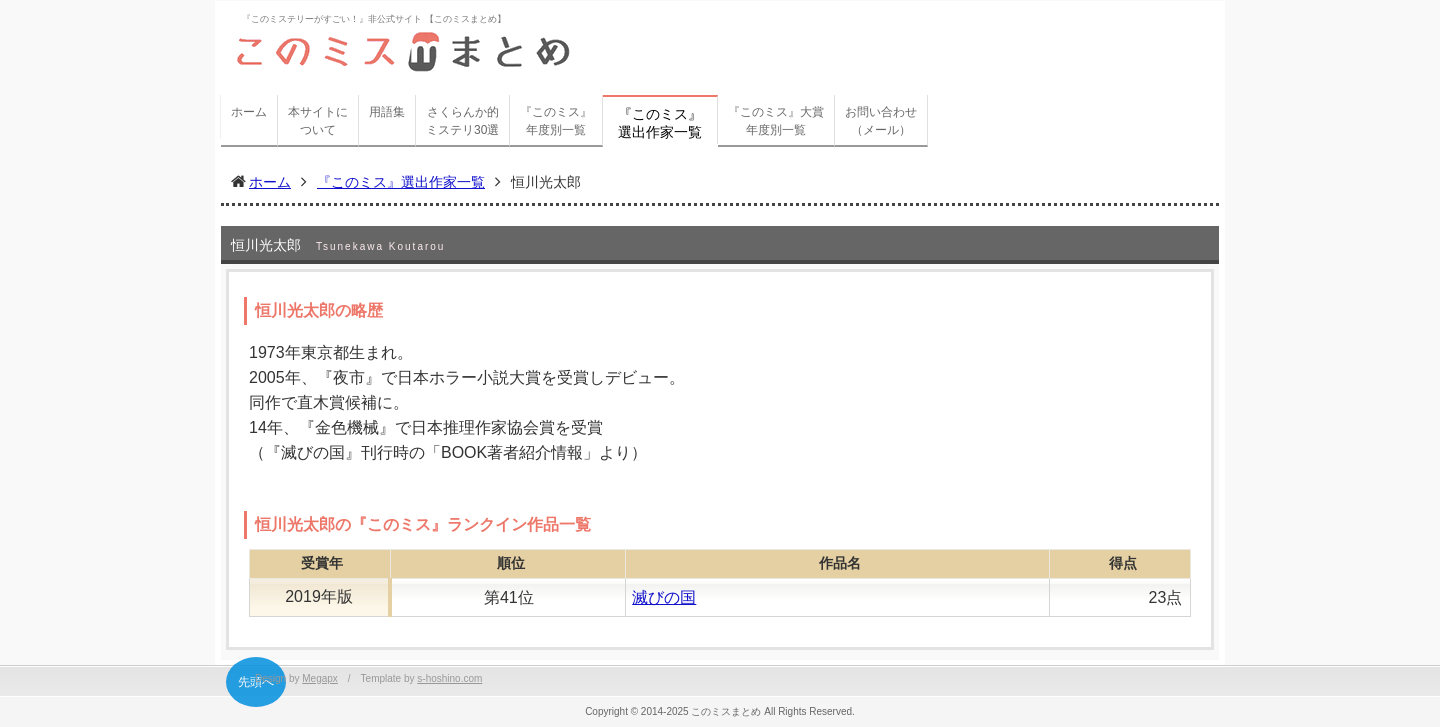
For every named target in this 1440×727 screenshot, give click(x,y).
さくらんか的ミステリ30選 (462, 121)
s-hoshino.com (449, 678)
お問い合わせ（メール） (881, 121)
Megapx (320, 678)
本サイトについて (318, 121)
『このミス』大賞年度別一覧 (776, 121)
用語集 (387, 112)
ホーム (249, 112)
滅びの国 (664, 597)
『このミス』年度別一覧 (556, 121)
